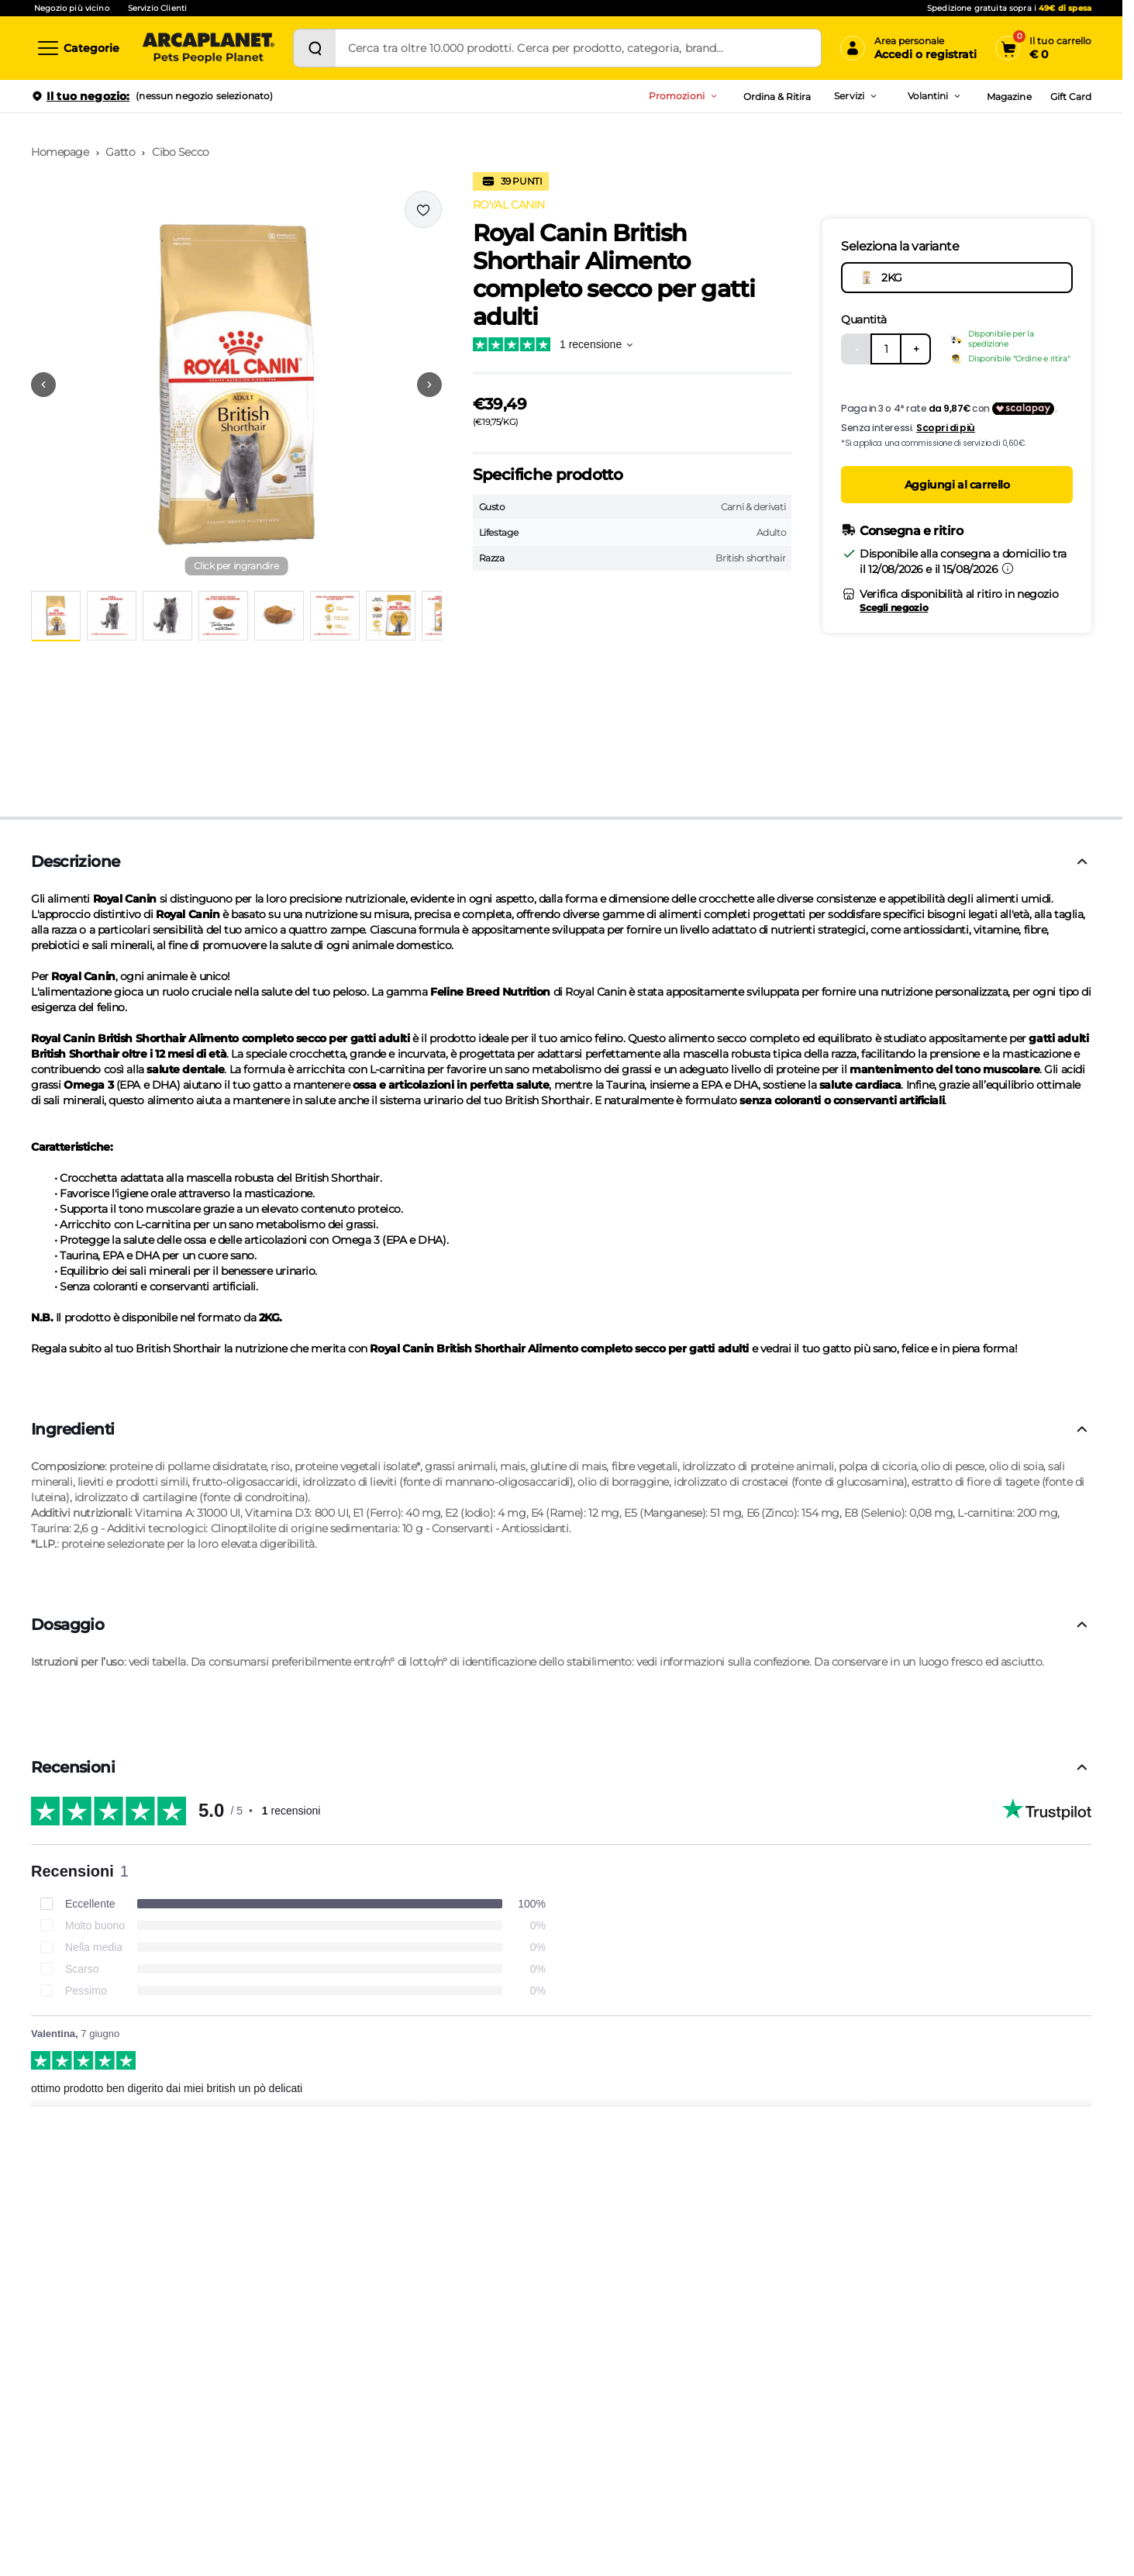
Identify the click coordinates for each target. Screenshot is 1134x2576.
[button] (236, 384)
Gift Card (1070, 96)
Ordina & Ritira (777, 96)
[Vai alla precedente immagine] (43, 384)
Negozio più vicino (71, 8)
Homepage (60, 152)
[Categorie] (77, 48)
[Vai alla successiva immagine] (429, 384)
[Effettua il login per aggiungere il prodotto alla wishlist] (423, 209)
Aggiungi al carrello (957, 485)
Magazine (1009, 96)
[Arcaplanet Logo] (208, 48)
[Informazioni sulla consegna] (1007, 568)
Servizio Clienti (157, 8)
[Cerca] (315, 48)
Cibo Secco (180, 152)
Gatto (120, 152)
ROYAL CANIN (509, 205)
